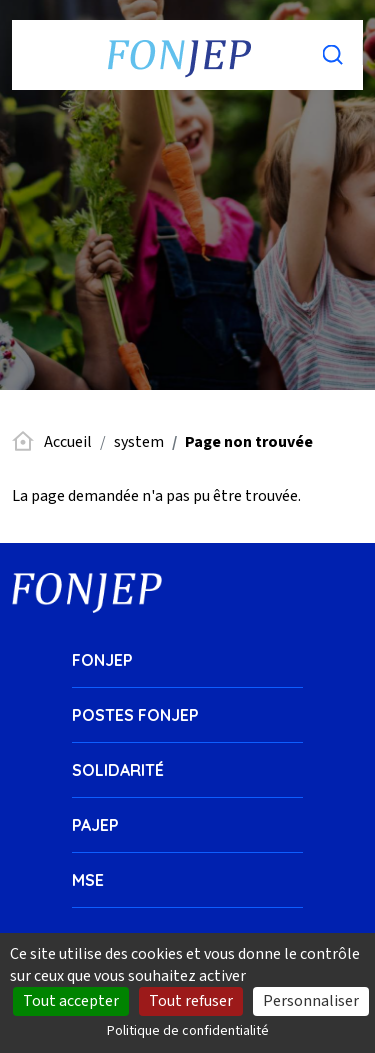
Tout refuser (191, 1001)
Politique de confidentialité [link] (188, 1031)
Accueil (68, 442)
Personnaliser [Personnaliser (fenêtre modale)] (311, 1001)
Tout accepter (71, 1001)
